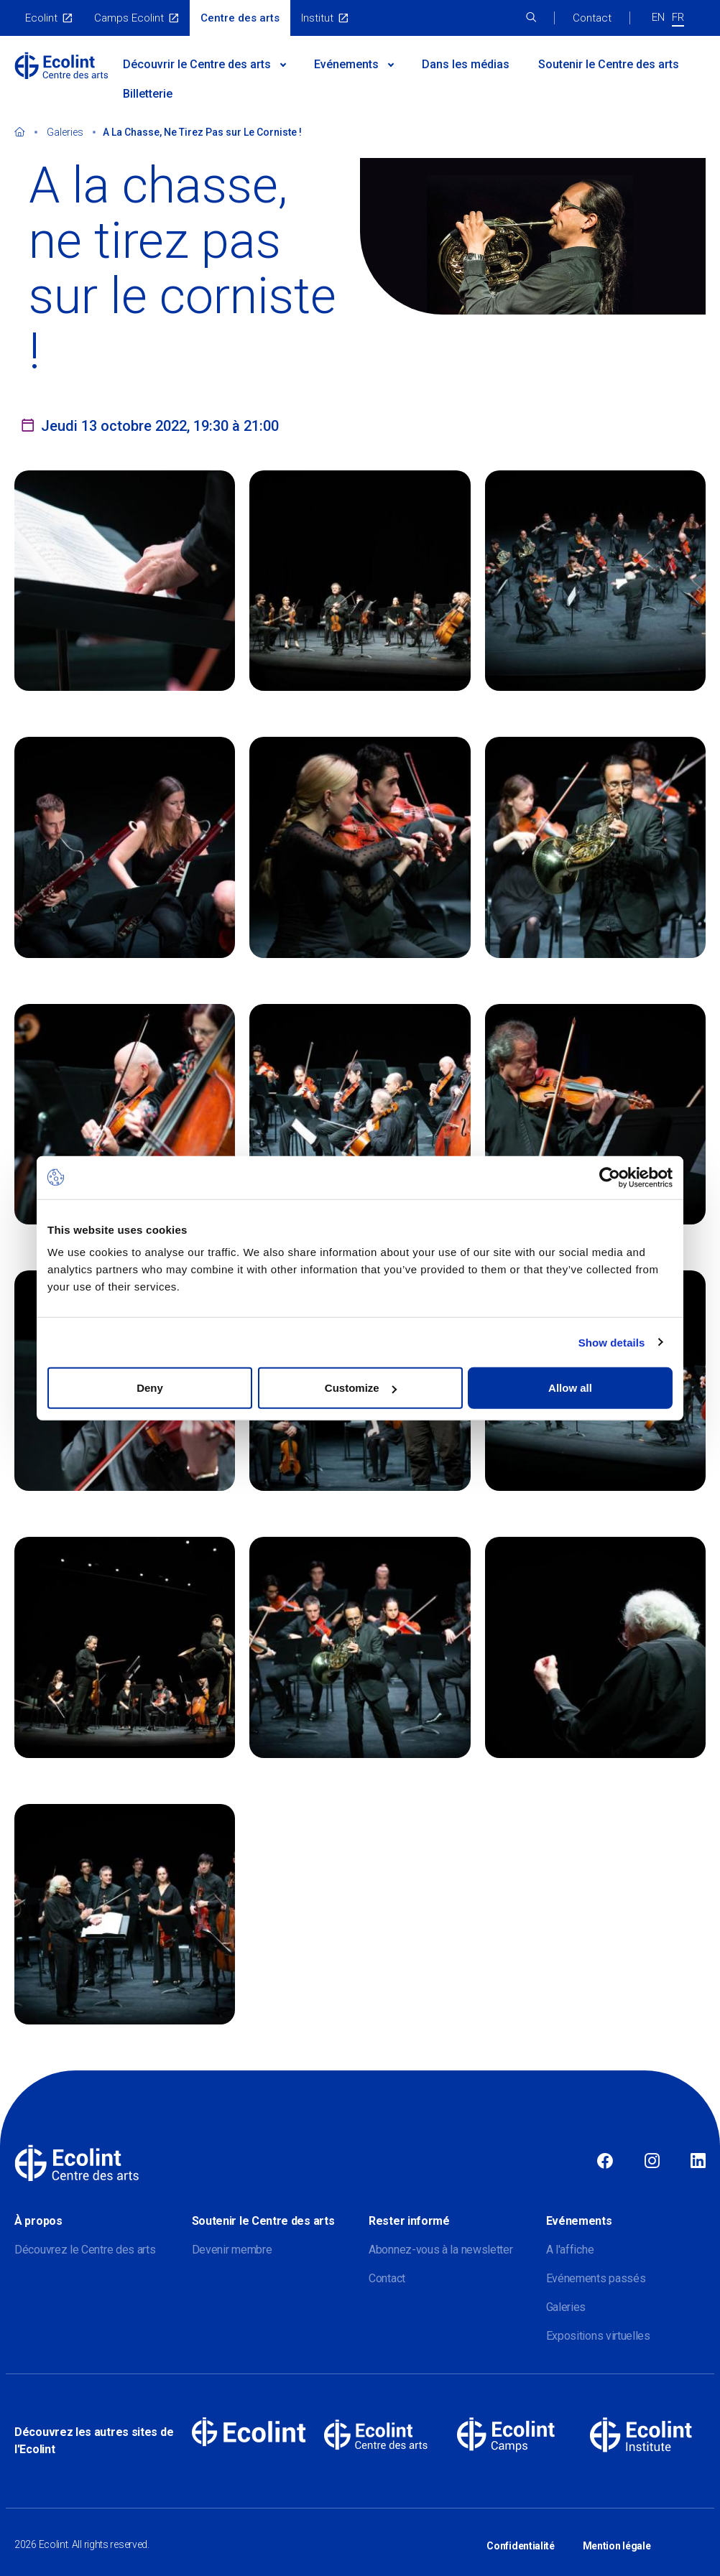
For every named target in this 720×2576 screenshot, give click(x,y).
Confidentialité (520, 2538)
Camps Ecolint (129, 17)
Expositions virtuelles (598, 2336)
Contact (592, 17)
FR (678, 17)
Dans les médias (465, 64)
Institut (317, 17)
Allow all (570, 1388)
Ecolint (41, 17)
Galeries (65, 132)
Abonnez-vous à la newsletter (441, 2249)
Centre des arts (240, 17)
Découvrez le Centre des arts (85, 2249)
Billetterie (147, 94)
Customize (361, 1388)
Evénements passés (596, 2278)
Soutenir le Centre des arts (608, 64)
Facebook (605, 2161)
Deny (150, 1388)
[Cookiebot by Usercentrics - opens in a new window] (610, 1177)
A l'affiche (570, 2249)
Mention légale (617, 2538)
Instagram (652, 2161)
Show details (611, 1342)
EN (658, 17)
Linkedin (698, 2161)
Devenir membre (232, 2249)
